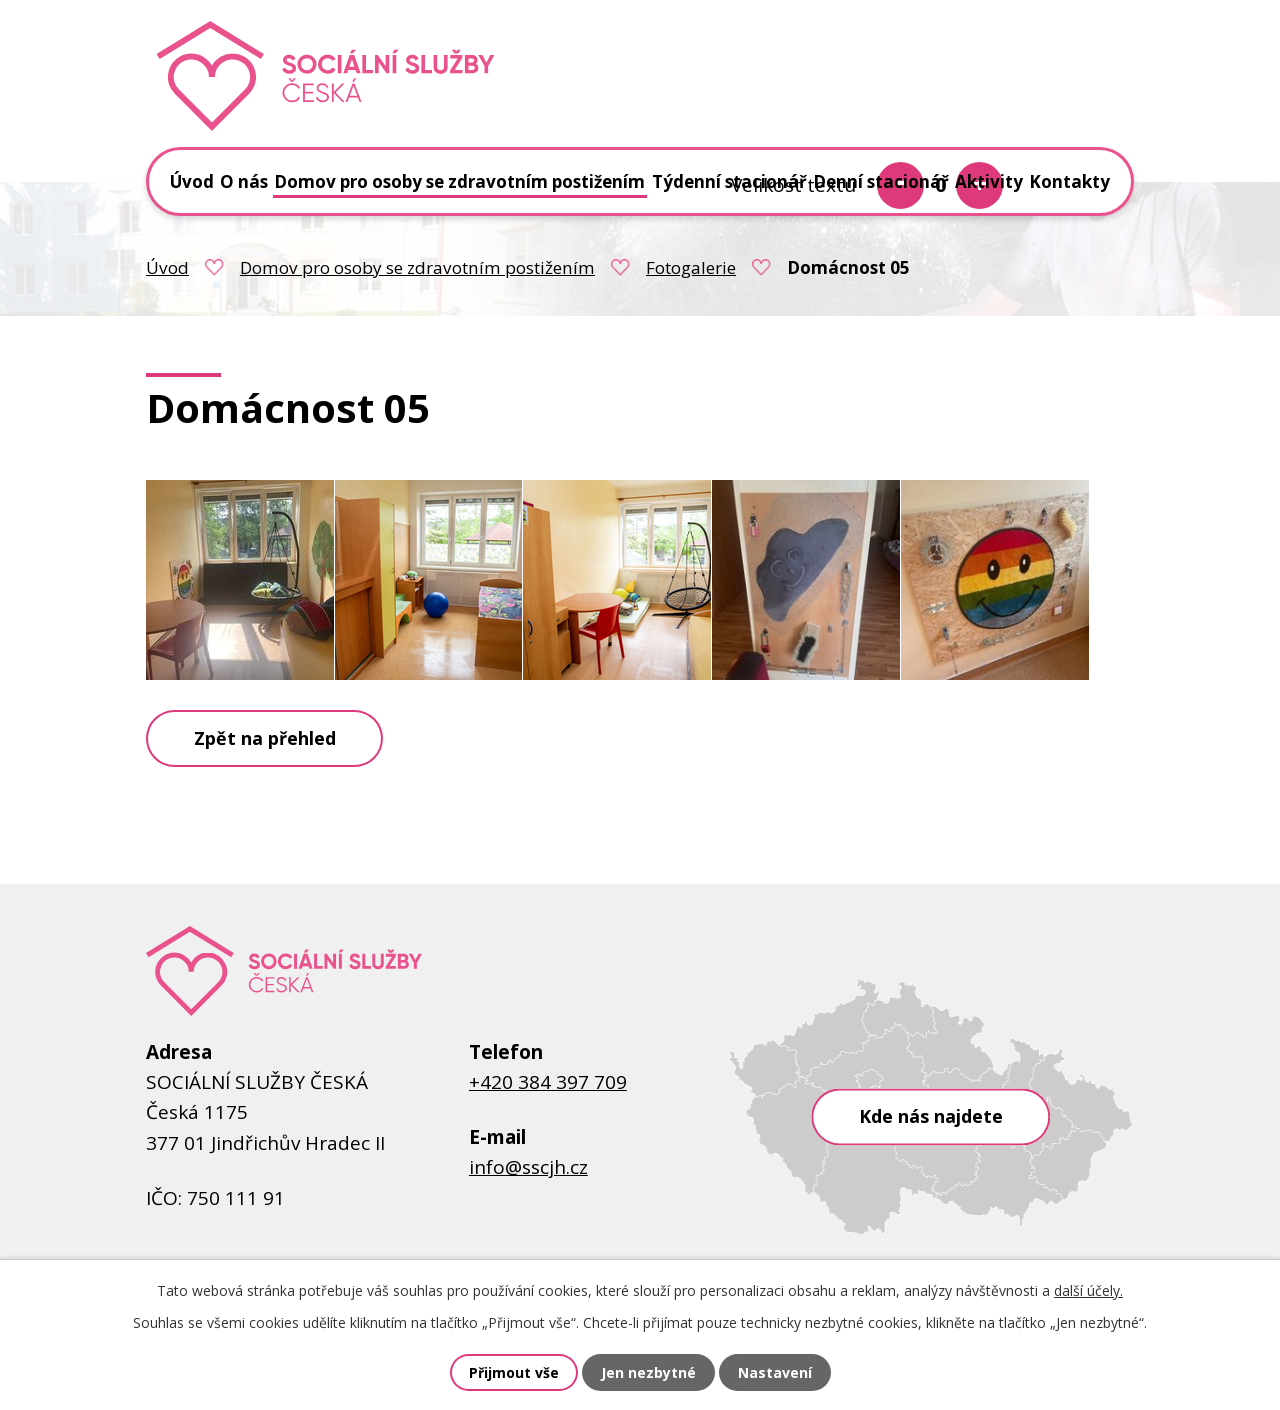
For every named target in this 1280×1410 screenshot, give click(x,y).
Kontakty (1069, 181)
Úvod (167, 267)
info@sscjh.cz (528, 1167)
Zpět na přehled (265, 738)
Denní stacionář (881, 181)
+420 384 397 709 (548, 1082)
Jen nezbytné (648, 1372)
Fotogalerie (691, 267)
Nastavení (775, 1372)
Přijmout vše (514, 1372)
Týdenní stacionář (729, 181)
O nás (244, 181)
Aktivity (989, 181)
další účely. (1088, 1290)
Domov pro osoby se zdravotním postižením (417, 267)
